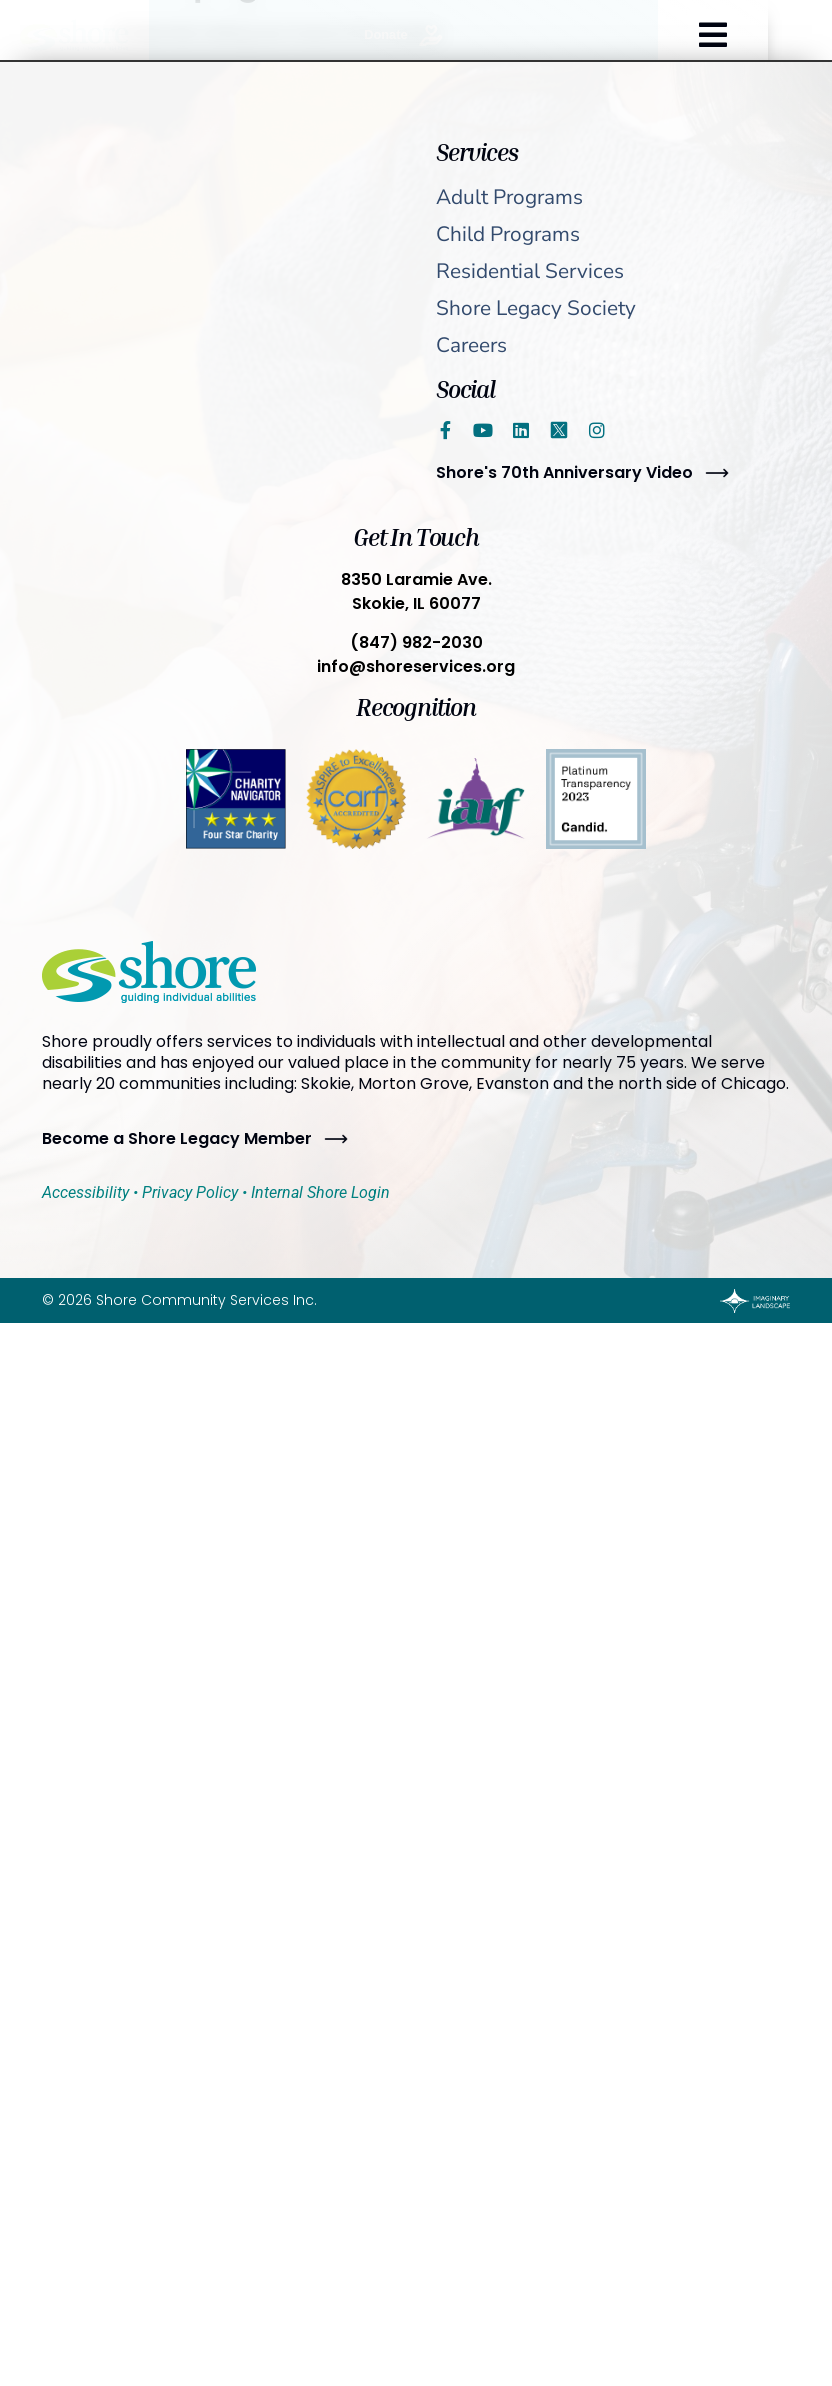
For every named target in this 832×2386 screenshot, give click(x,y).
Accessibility (85, 1192)
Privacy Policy (190, 1192)
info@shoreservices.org (416, 666)
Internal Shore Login (320, 1192)
